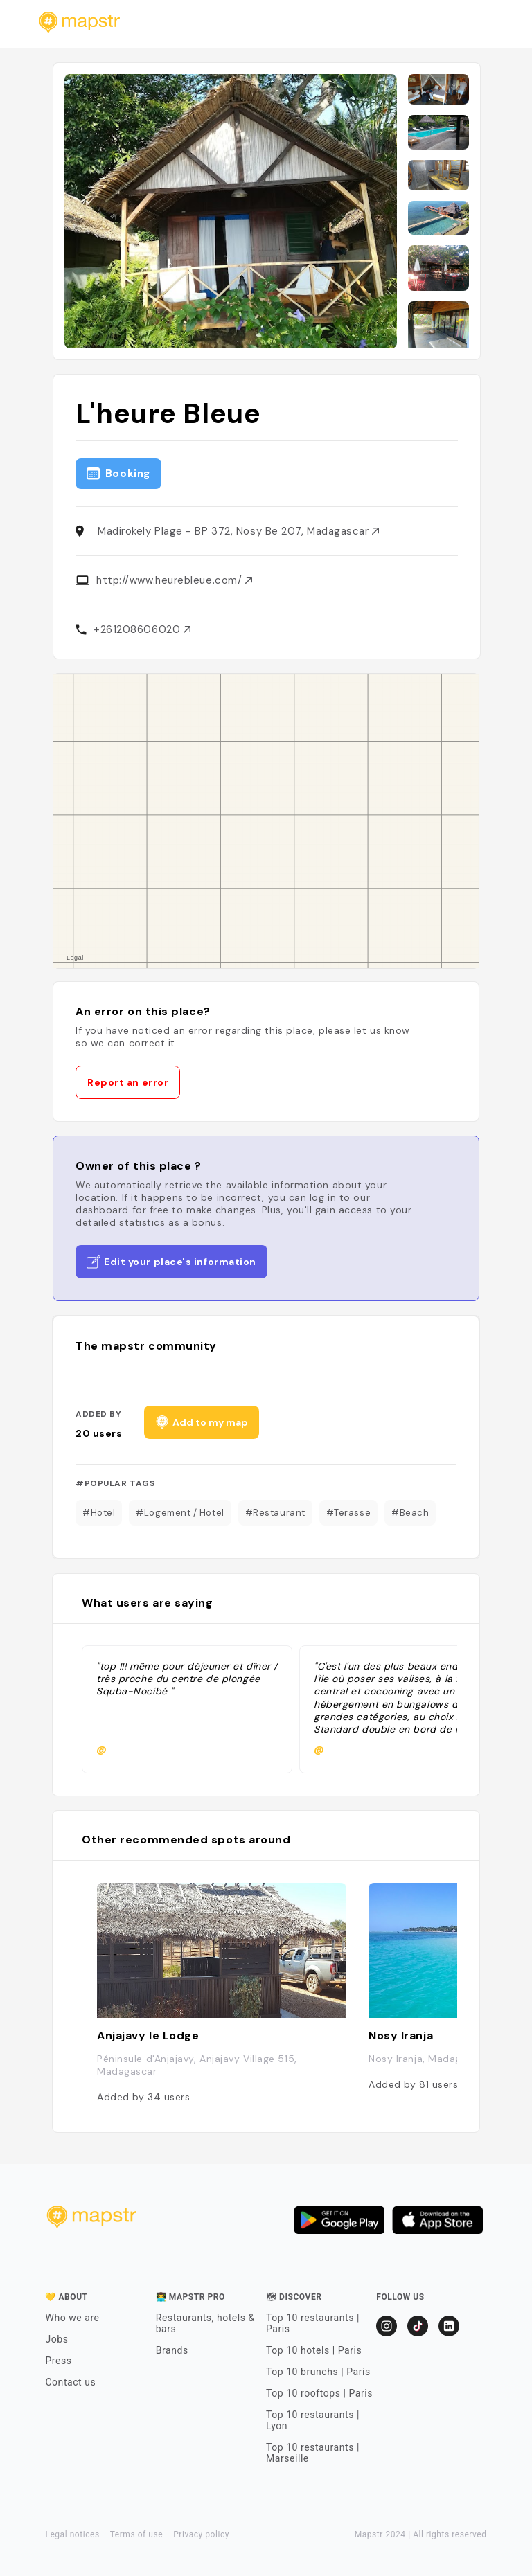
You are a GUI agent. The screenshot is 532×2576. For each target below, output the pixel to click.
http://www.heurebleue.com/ (174, 580)
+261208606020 (142, 629)
